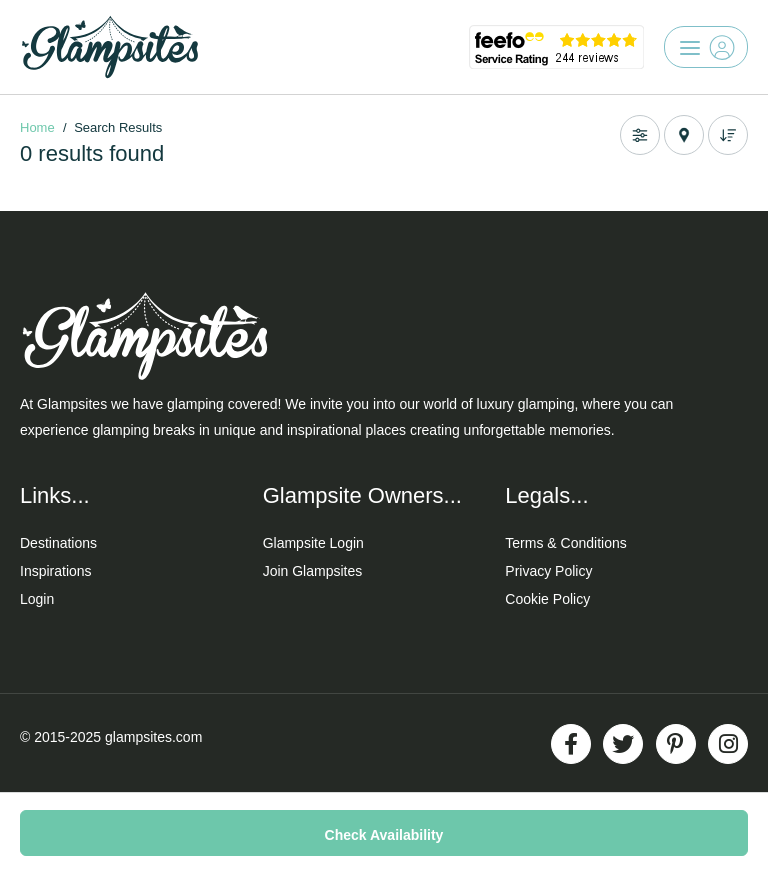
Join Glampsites (313, 571)
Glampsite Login (313, 543)
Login (37, 599)
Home (37, 127)
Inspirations (56, 571)
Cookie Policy (547, 599)
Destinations (58, 543)
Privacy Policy (548, 571)
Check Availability (384, 835)
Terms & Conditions (565, 543)
